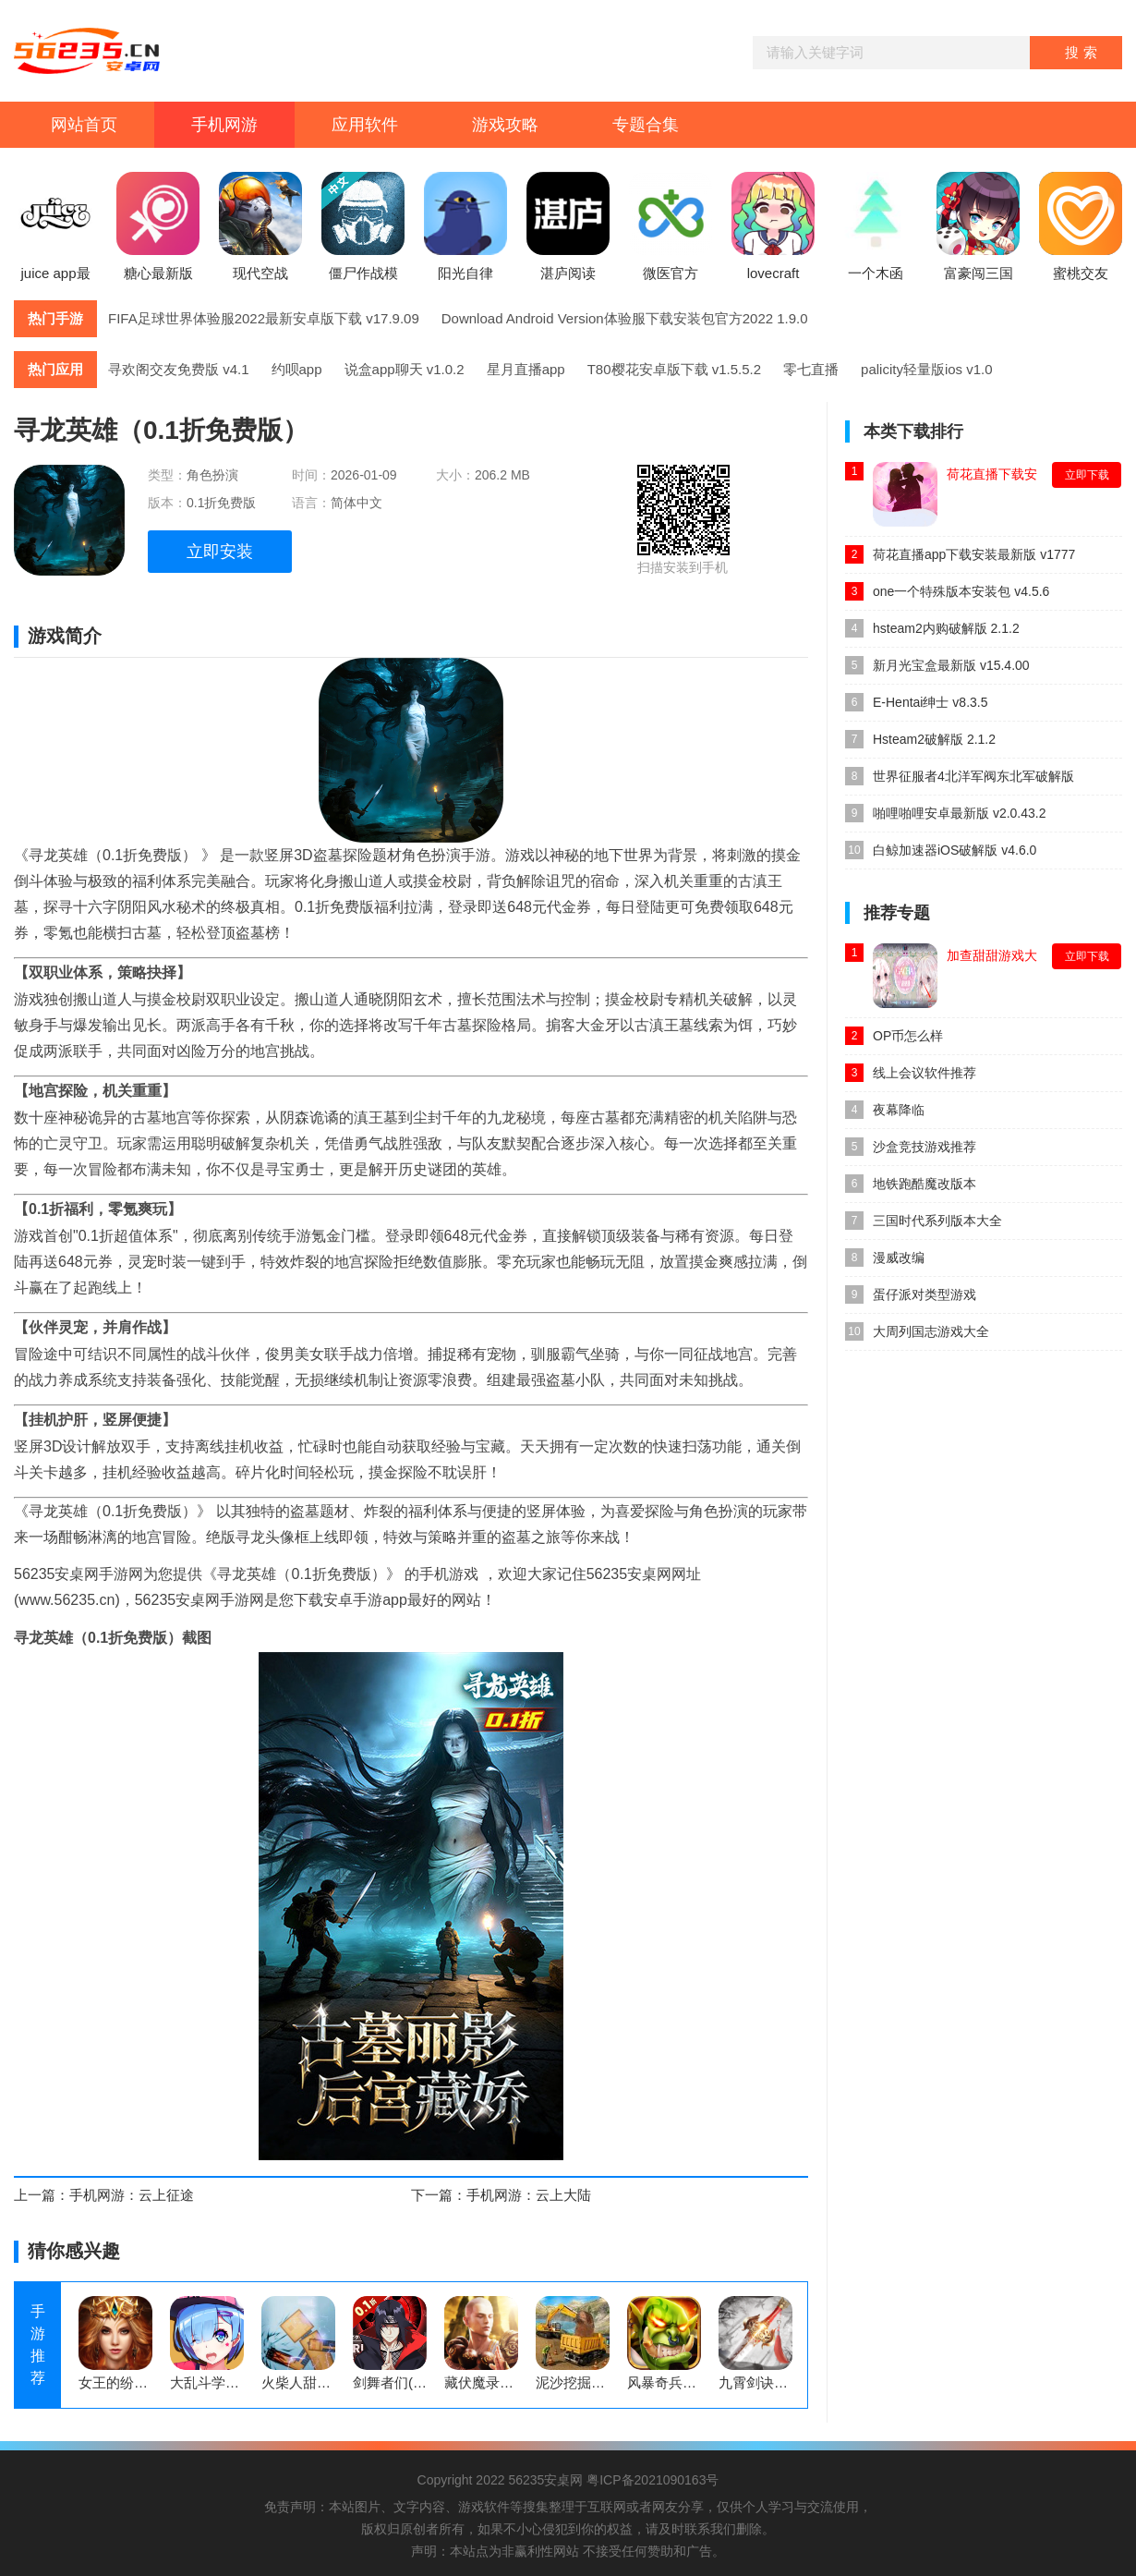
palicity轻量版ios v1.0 (927, 369)
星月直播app (526, 369)
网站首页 (84, 124)
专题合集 (645, 124)
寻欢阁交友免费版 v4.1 (178, 369)
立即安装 (220, 551)
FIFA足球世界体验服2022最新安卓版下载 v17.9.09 (263, 318)
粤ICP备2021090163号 (652, 2480)
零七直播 (811, 369)
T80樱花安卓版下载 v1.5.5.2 (674, 369)
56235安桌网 (545, 2480)
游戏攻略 (505, 124)
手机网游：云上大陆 (528, 2195)
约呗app (297, 369)
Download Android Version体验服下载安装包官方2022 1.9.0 (624, 318)
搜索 (1083, 52)
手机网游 (224, 124)
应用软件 (365, 124)
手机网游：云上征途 (131, 2195)
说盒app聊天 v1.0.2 (404, 369)
